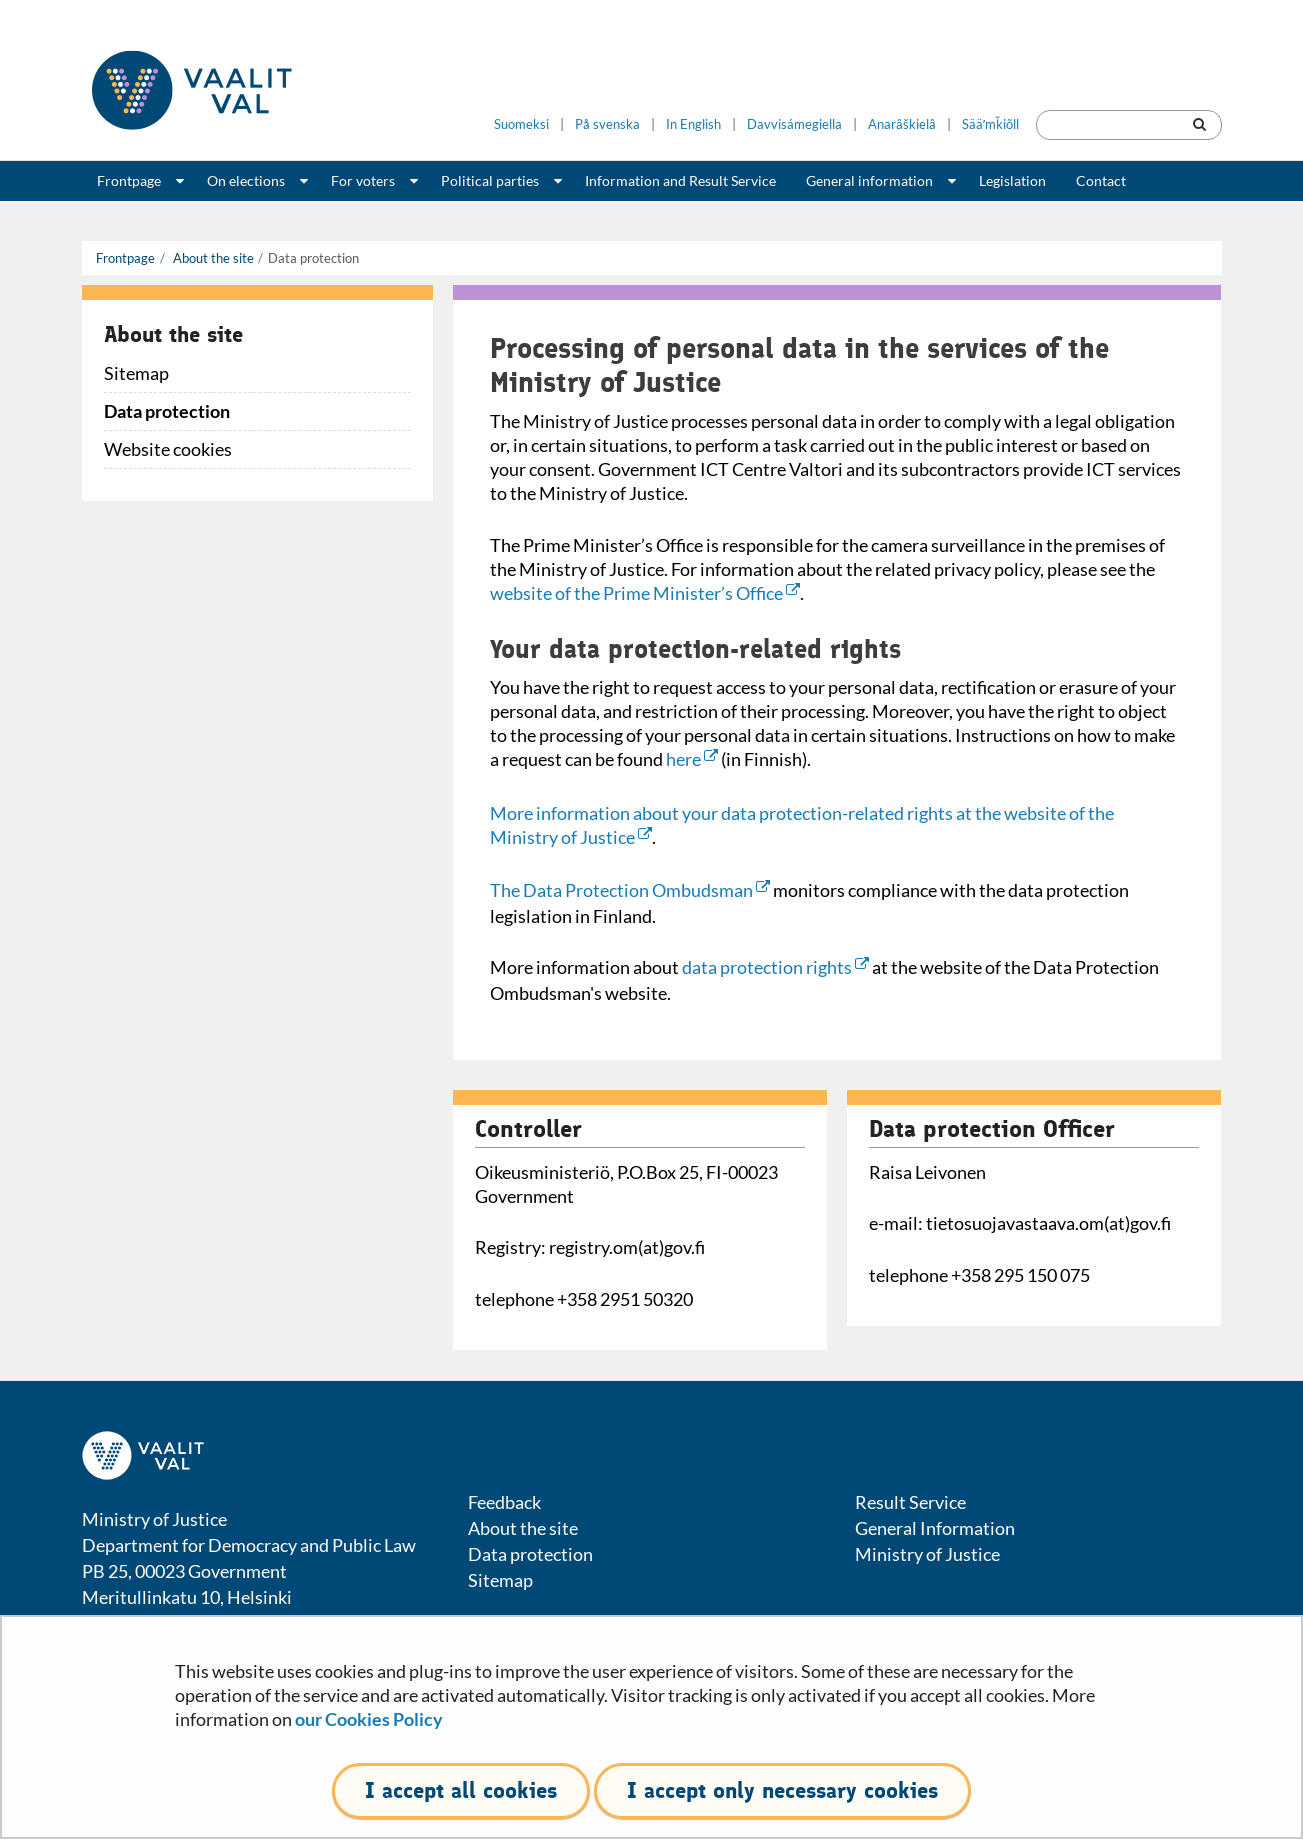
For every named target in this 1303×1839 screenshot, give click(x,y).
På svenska (607, 124)
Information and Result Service (680, 180)
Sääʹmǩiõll (990, 124)
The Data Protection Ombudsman (630, 890)
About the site (212, 258)
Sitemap (136, 373)
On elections (246, 180)
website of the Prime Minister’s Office (645, 593)
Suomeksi (521, 124)
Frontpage (129, 180)
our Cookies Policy (369, 1719)
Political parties (490, 180)
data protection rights (775, 967)
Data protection (167, 411)
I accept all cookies (461, 1790)
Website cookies (168, 449)
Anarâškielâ (902, 124)
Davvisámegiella (794, 124)
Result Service (910, 1502)
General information (869, 180)
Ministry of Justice (927, 1554)
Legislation (1012, 180)
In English (693, 124)
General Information (935, 1528)
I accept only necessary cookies (782, 1790)
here (692, 759)
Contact (1101, 180)
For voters (363, 180)
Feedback (504, 1502)
